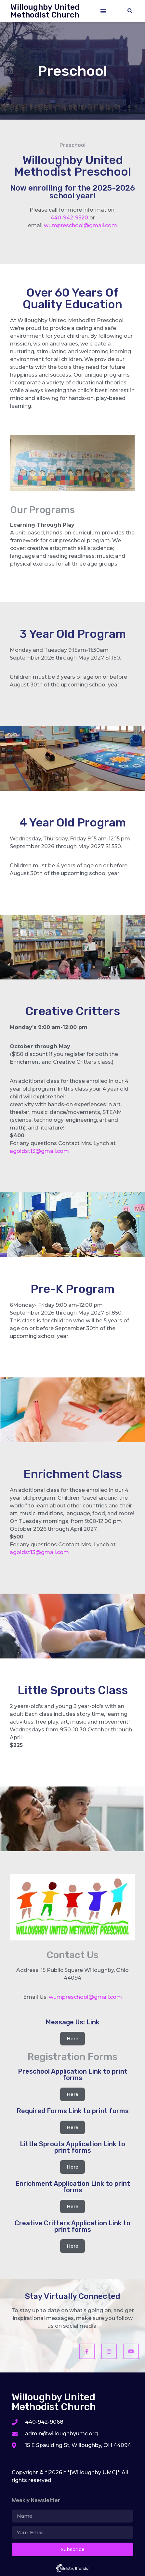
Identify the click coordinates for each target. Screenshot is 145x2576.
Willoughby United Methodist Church (45, 11)
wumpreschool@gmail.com (80, 225)
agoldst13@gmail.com (39, 1151)
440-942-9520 (69, 218)
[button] (103, 11)
